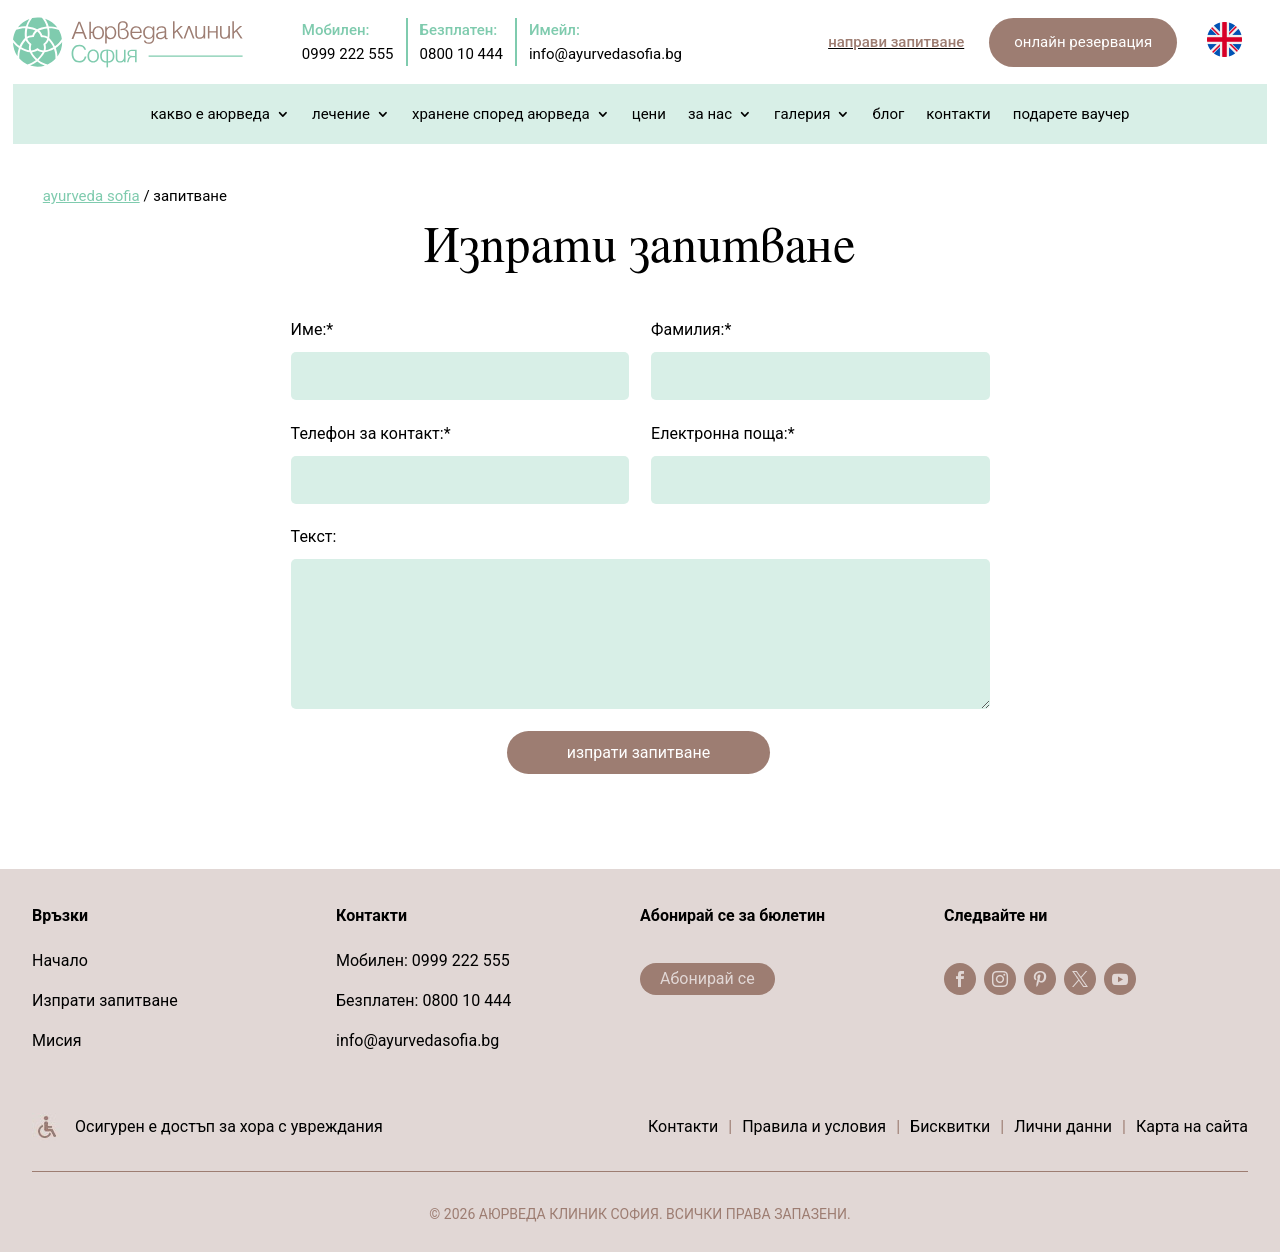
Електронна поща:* (722, 433)
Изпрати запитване (105, 1000)
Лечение (341, 115)
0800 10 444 (466, 1000)
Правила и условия (814, 1126)
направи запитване (896, 42)
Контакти (958, 115)
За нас (710, 115)
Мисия (57, 1040)
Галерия (802, 115)
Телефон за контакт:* (371, 433)
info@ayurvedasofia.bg (417, 1040)
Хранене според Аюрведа (501, 115)
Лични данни (1063, 1126)
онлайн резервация (1083, 42)
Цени (649, 115)
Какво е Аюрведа (210, 115)
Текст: (314, 536)
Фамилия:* (691, 329)
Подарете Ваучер (1071, 115)
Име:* (312, 329)
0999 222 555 (461, 960)
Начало (60, 960)
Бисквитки (950, 1126)
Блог (888, 115)
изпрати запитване (639, 752)
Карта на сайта (1192, 1126)
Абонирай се (707, 978)
